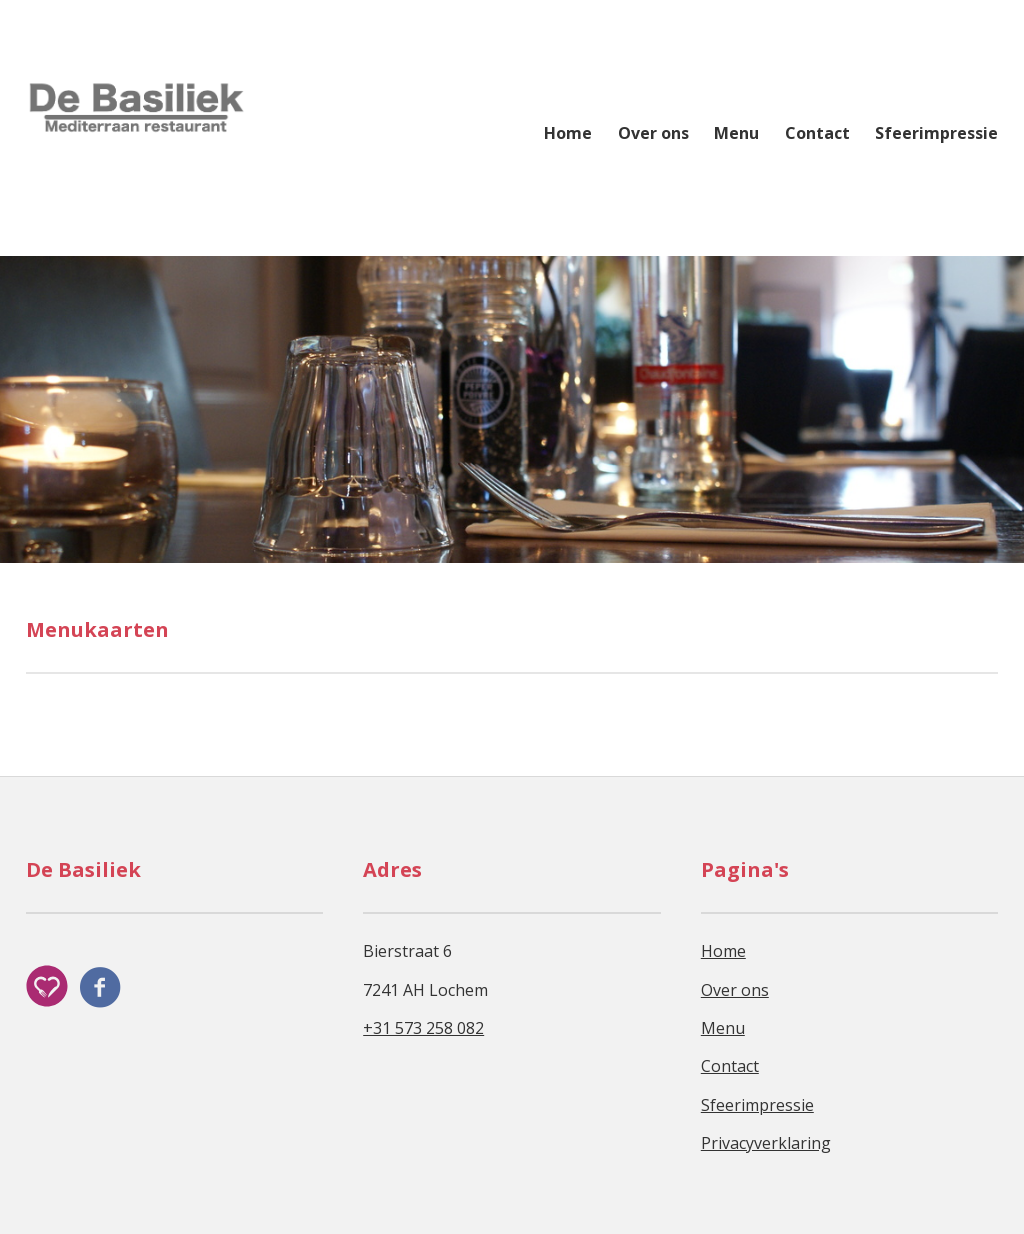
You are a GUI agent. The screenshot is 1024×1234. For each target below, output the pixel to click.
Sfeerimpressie (936, 133)
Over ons (653, 133)
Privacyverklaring (766, 1143)
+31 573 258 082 (423, 1028)
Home (568, 133)
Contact (817, 133)
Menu (736, 133)
